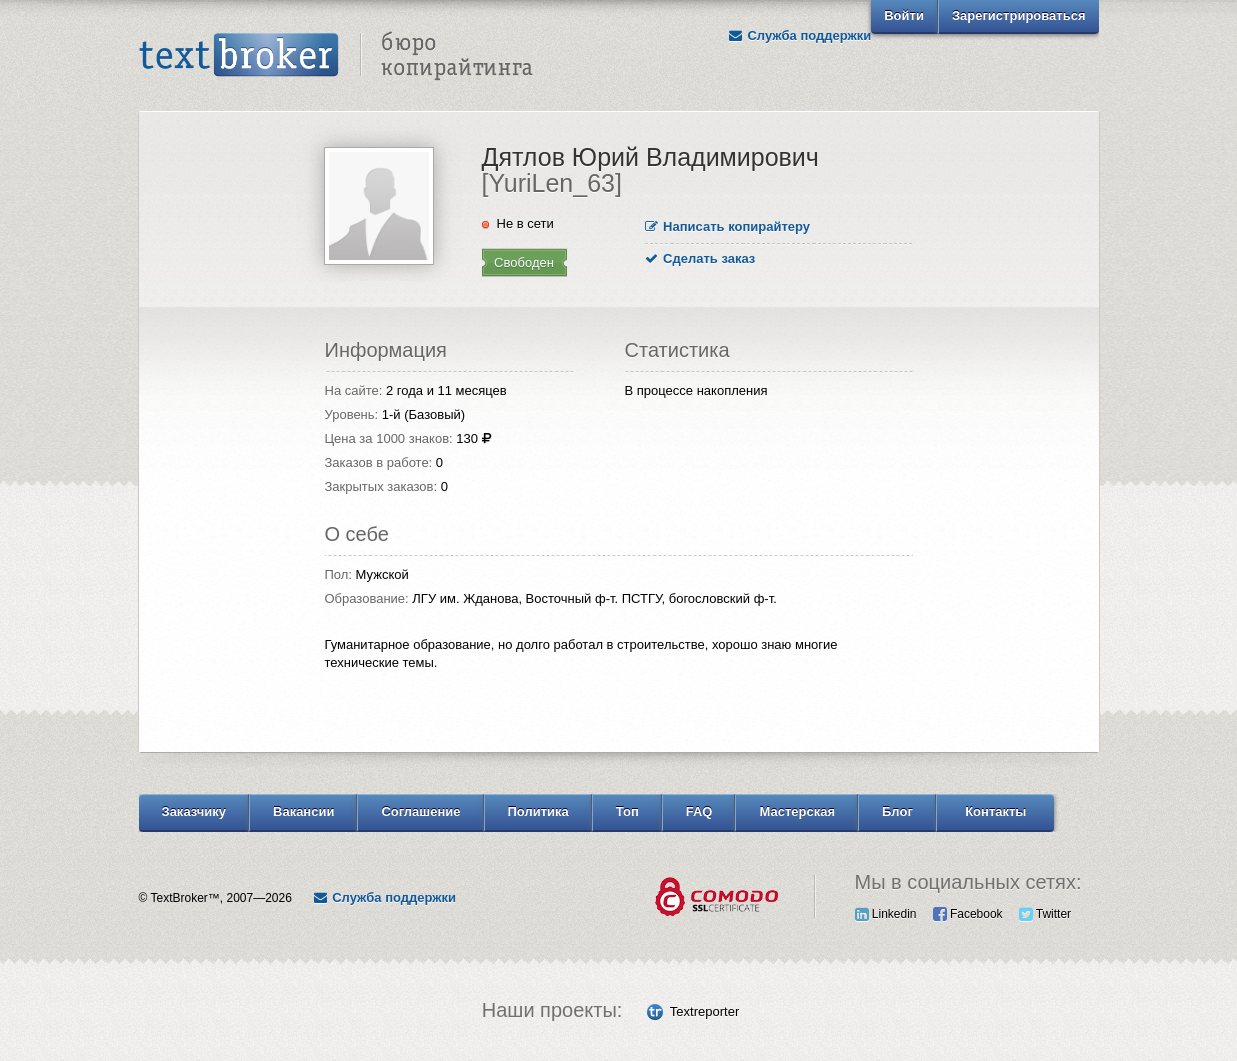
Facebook (968, 914)
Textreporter (704, 1011)
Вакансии (303, 811)
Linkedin (886, 914)
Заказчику (194, 811)
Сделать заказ (700, 258)
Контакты (995, 811)
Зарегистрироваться (1019, 15)
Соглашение (420, 811)
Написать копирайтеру (728, 226)
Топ (627, 811)
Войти (904, 15)
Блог (897, 811)
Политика (538, 811)
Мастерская (797, 811)
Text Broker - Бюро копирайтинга (336, 56)
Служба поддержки (799, 35)
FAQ (699, 811)
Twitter (1045, 914)
